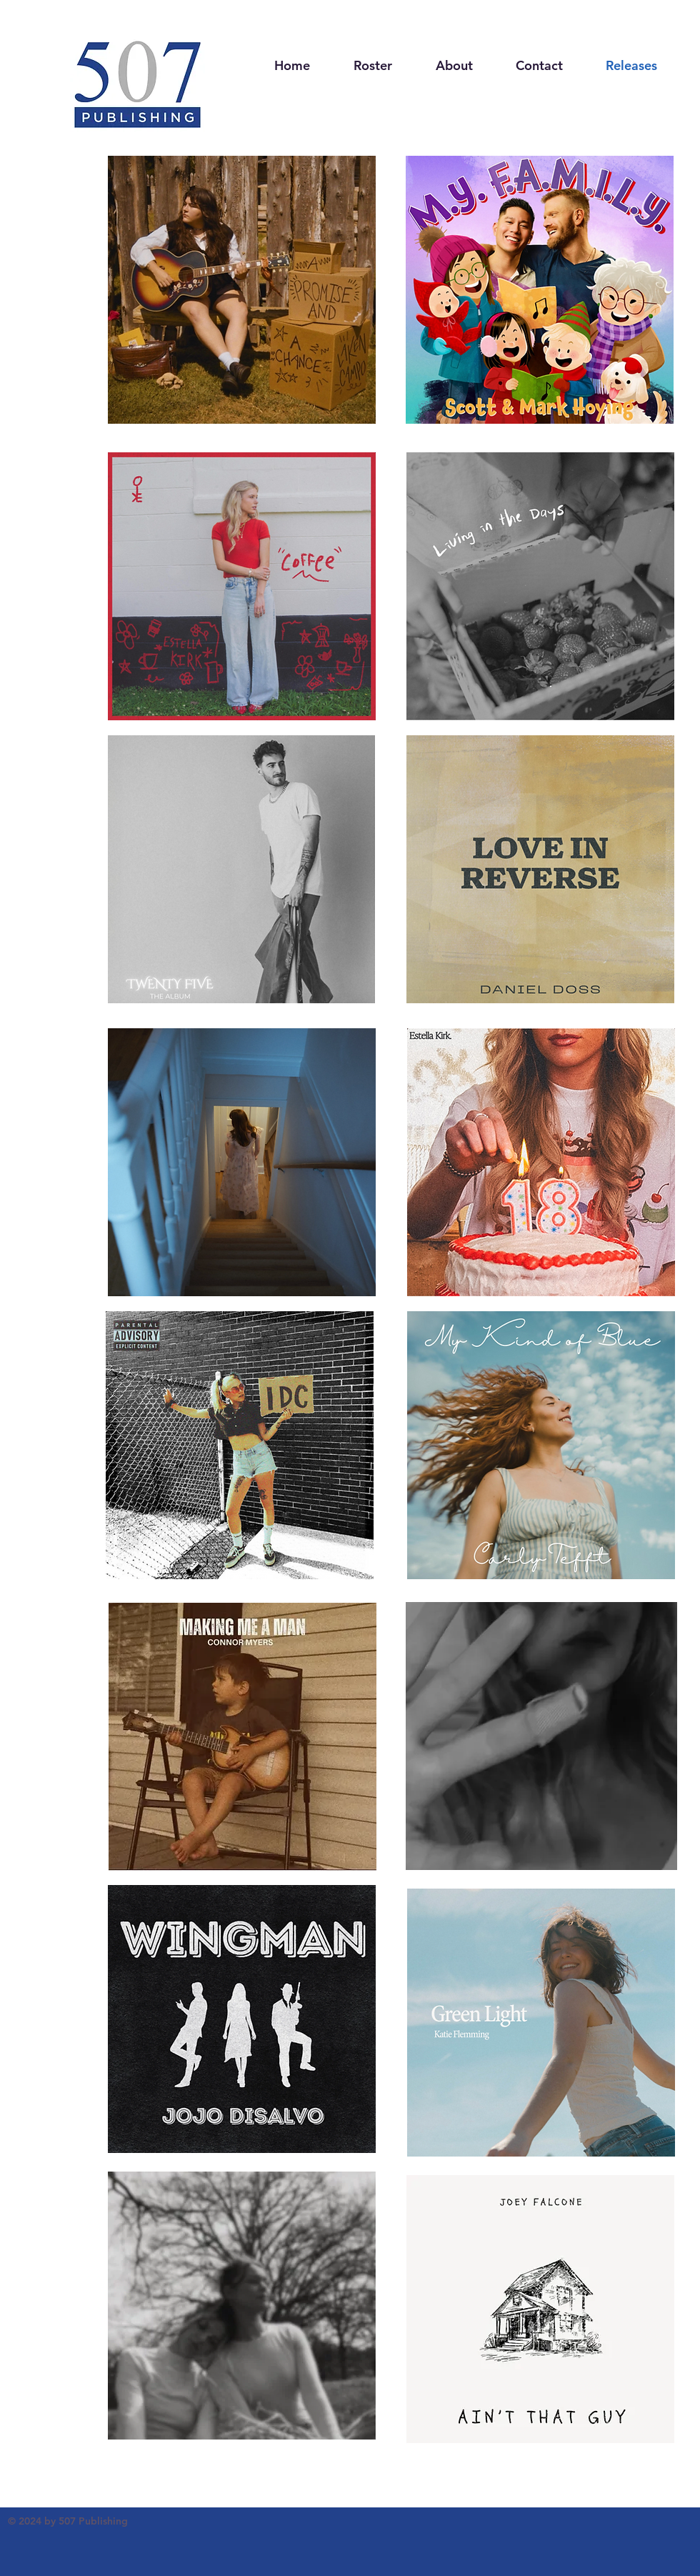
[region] (242, 292)
